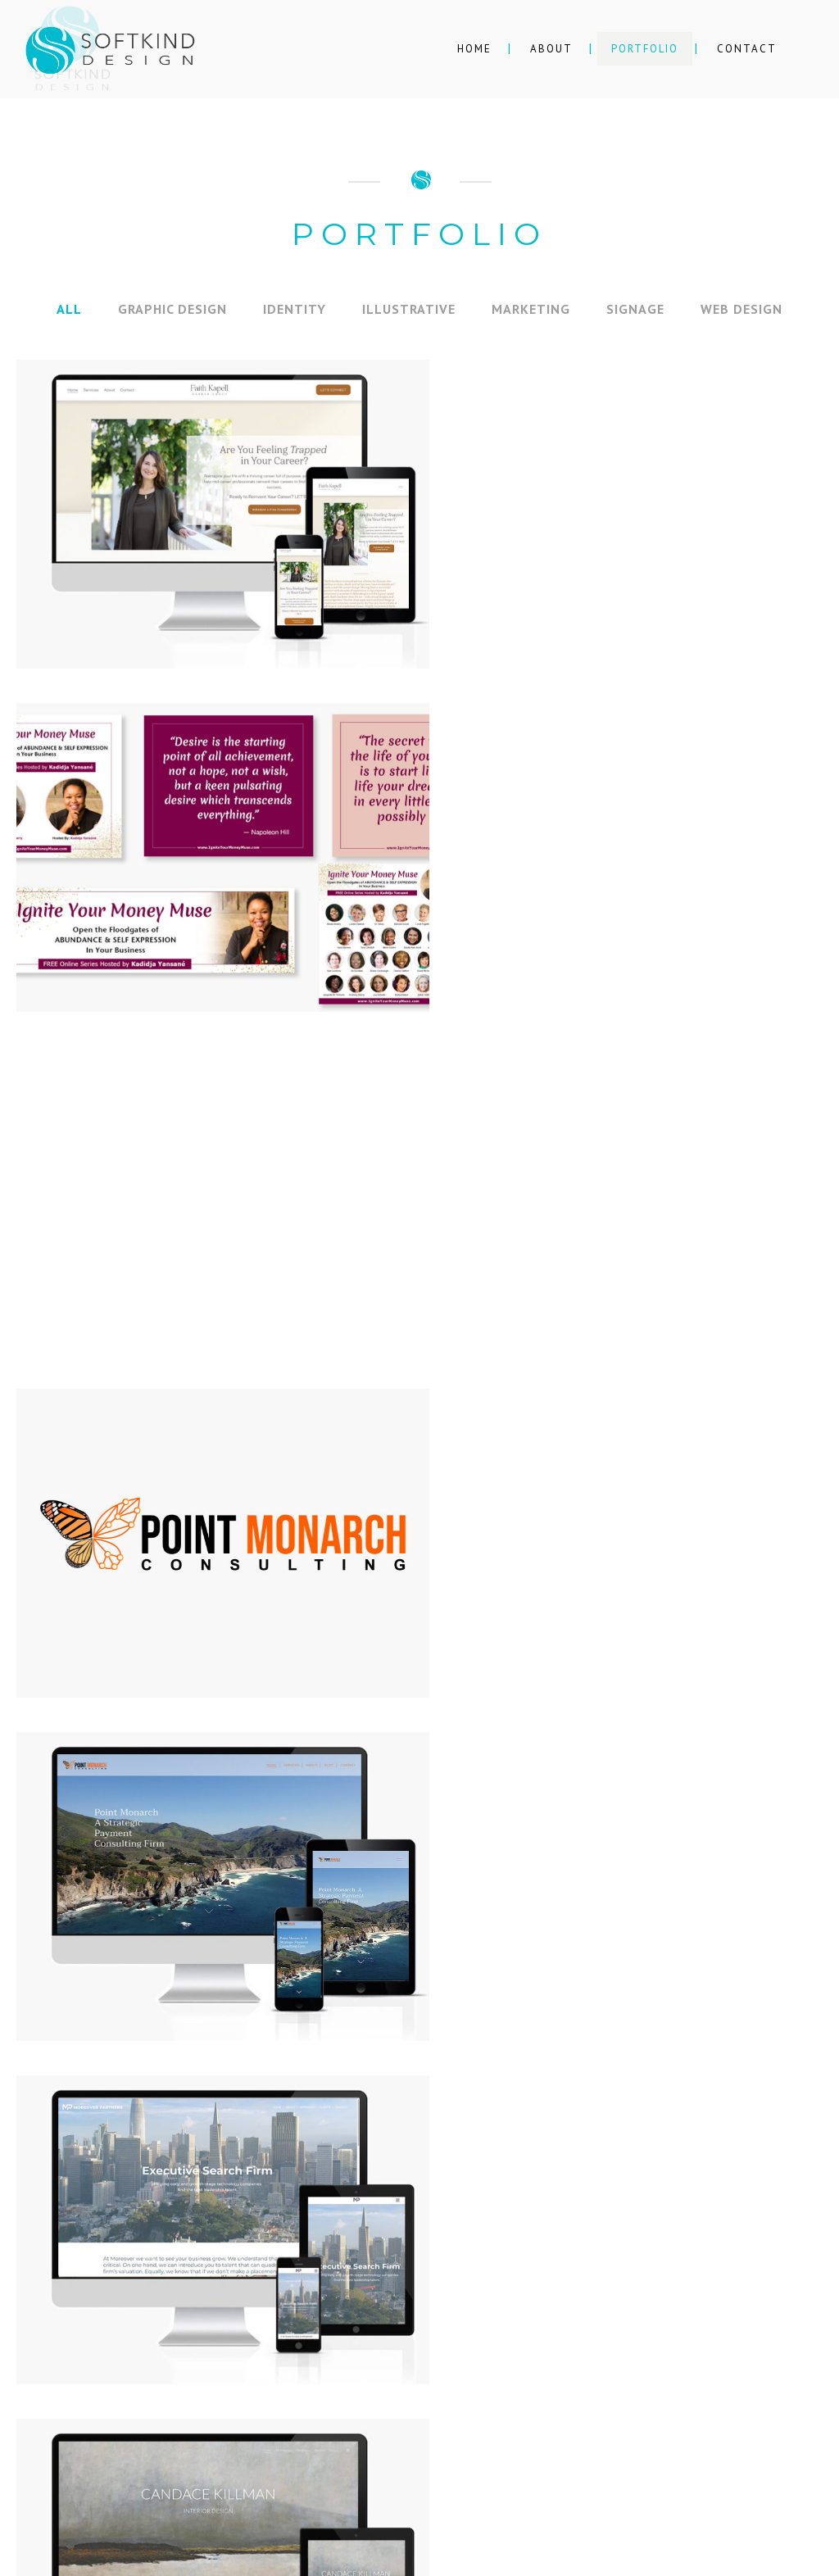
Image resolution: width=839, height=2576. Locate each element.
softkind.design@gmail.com (435, 2349)
